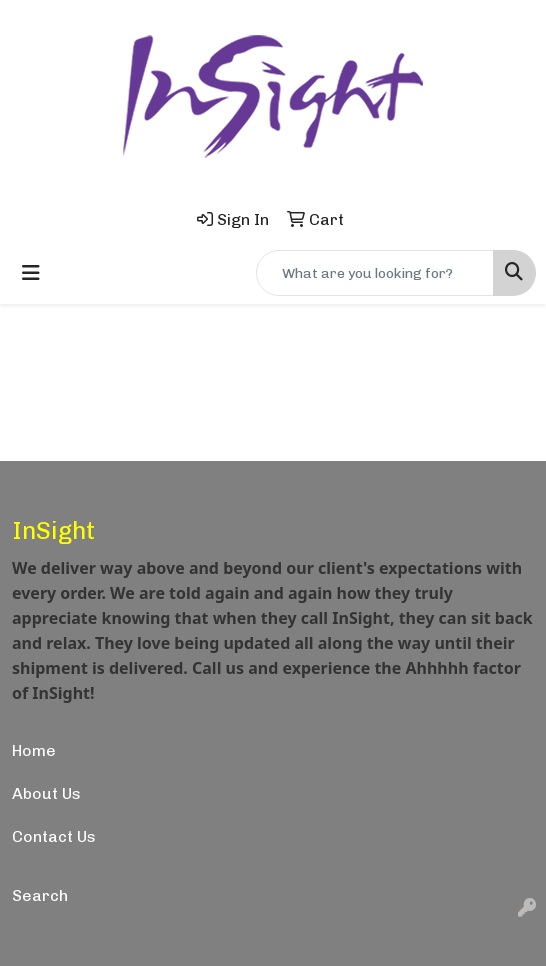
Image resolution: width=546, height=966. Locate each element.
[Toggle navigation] (31, 273)
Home (34, 750)
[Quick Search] (375, 273)
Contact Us (54, 836)
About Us (46, 793)
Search (40, 895)
